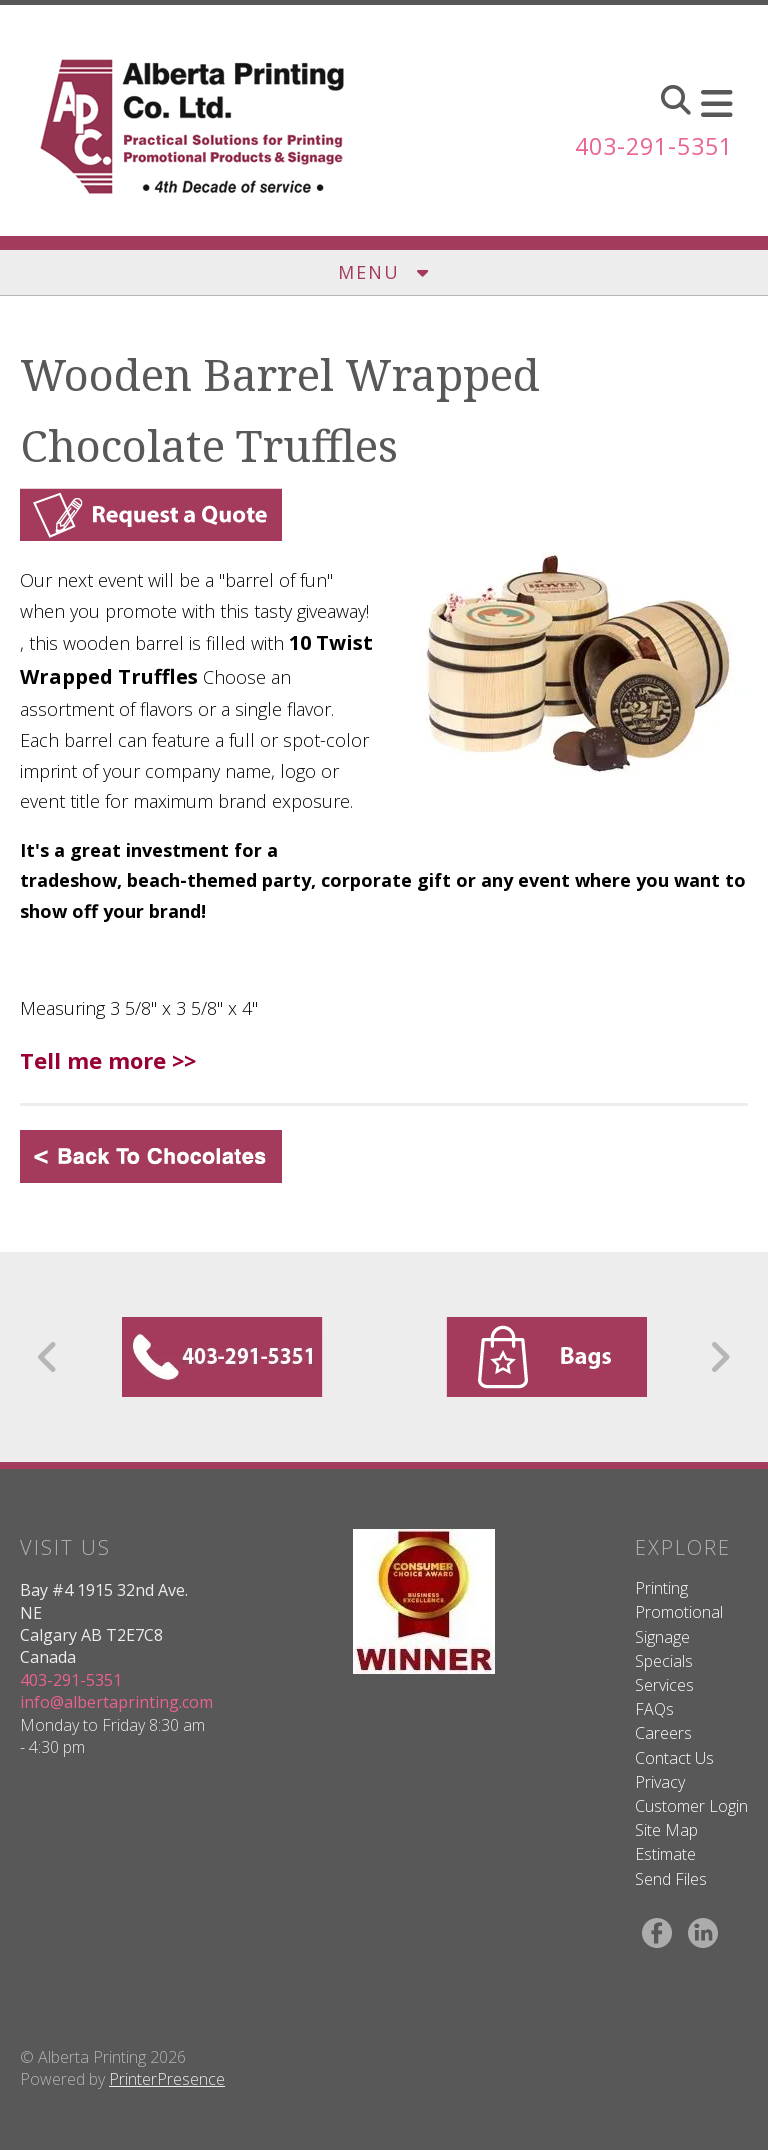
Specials (664, 1661)
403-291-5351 (649, 145)
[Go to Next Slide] (719, 1357)
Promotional (679, 1612)
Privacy (660, 1782)
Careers (663, 1733)
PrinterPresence (167, 2079)
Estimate (665, 1854)
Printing (661, 1588)
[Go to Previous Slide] (48, 1357)
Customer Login (691, 1806)
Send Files (671, 1879)
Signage (662, 1637)
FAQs (654, 1709)
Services (664, 1685)
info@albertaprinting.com (116, 1702)
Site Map (666, 1830)
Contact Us (674, 1758)
